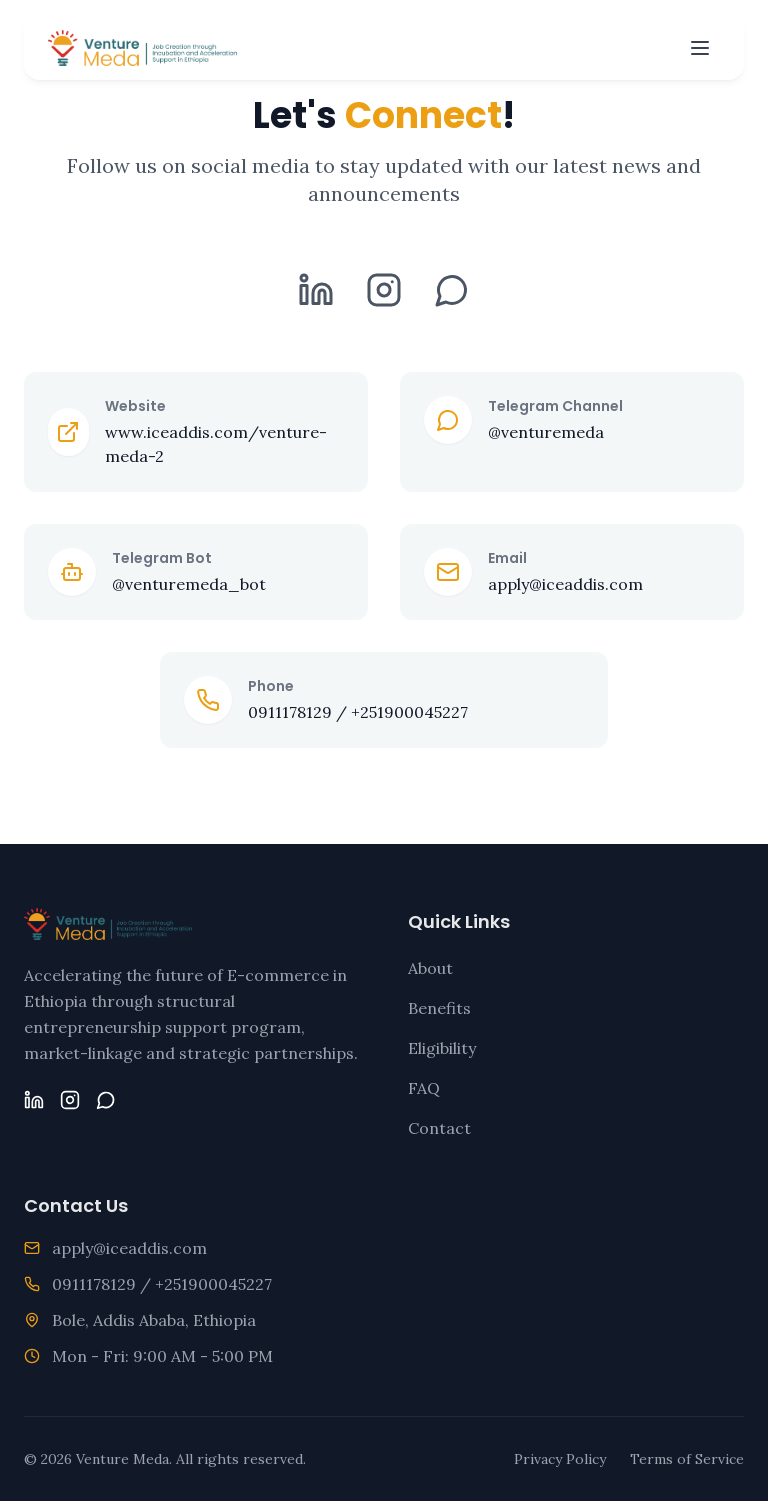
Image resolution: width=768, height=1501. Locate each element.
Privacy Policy (560, 1459)
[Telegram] (452, 297)
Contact (439, 1128)
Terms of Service (687, 1459)
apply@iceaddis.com (129, 1248)
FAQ (424, 1088)
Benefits (439, 1008)
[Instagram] (384, 297)
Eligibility (442, 1048)
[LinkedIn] (316, 297)
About (430, 968)
